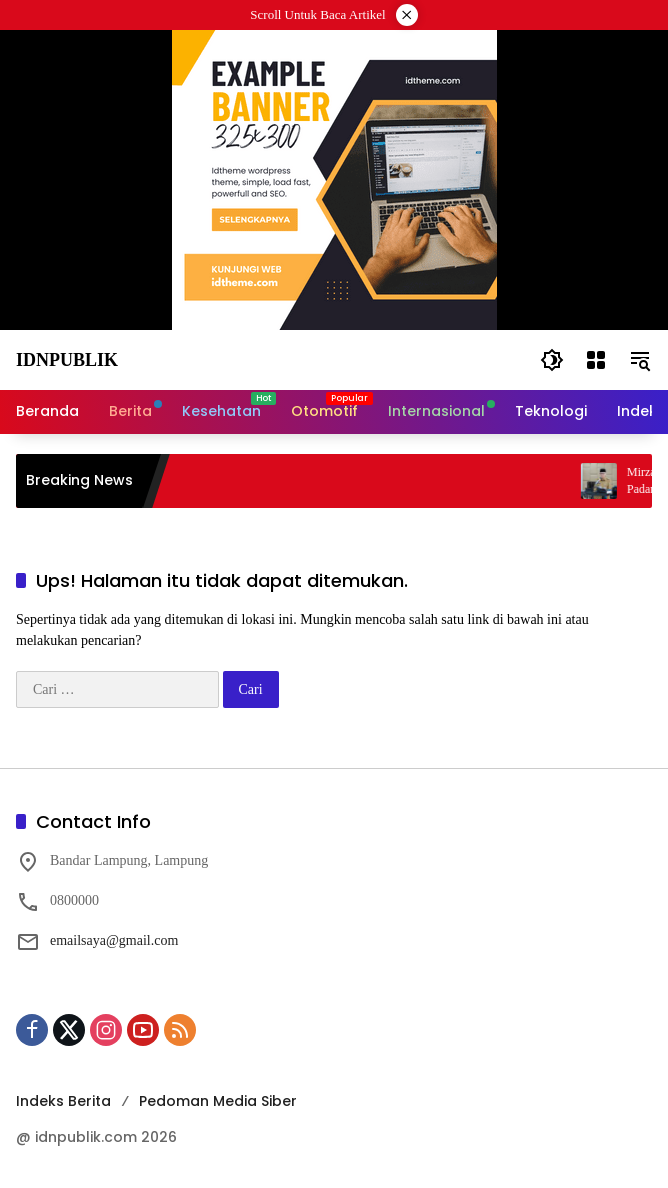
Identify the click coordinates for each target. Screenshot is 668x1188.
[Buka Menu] (596, 360)
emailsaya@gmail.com (114, 940)
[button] (552, 360)
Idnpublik (67, 360)
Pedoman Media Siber (218, 1101)
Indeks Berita (63, 1101)
